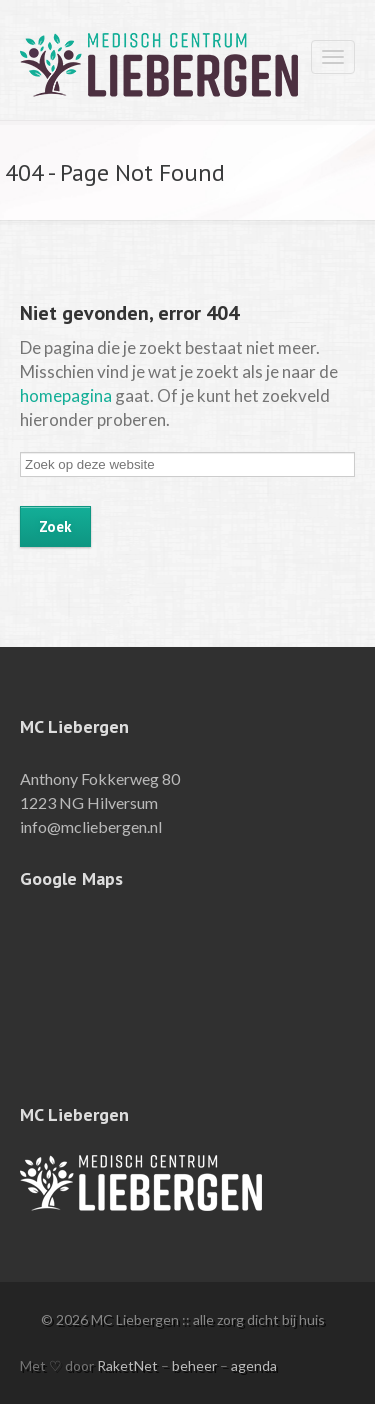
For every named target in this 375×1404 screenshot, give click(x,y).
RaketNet (127, 1365)
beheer (194, 1365)
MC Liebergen (100, 63)
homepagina (66, 395)
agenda (254, 1365)
